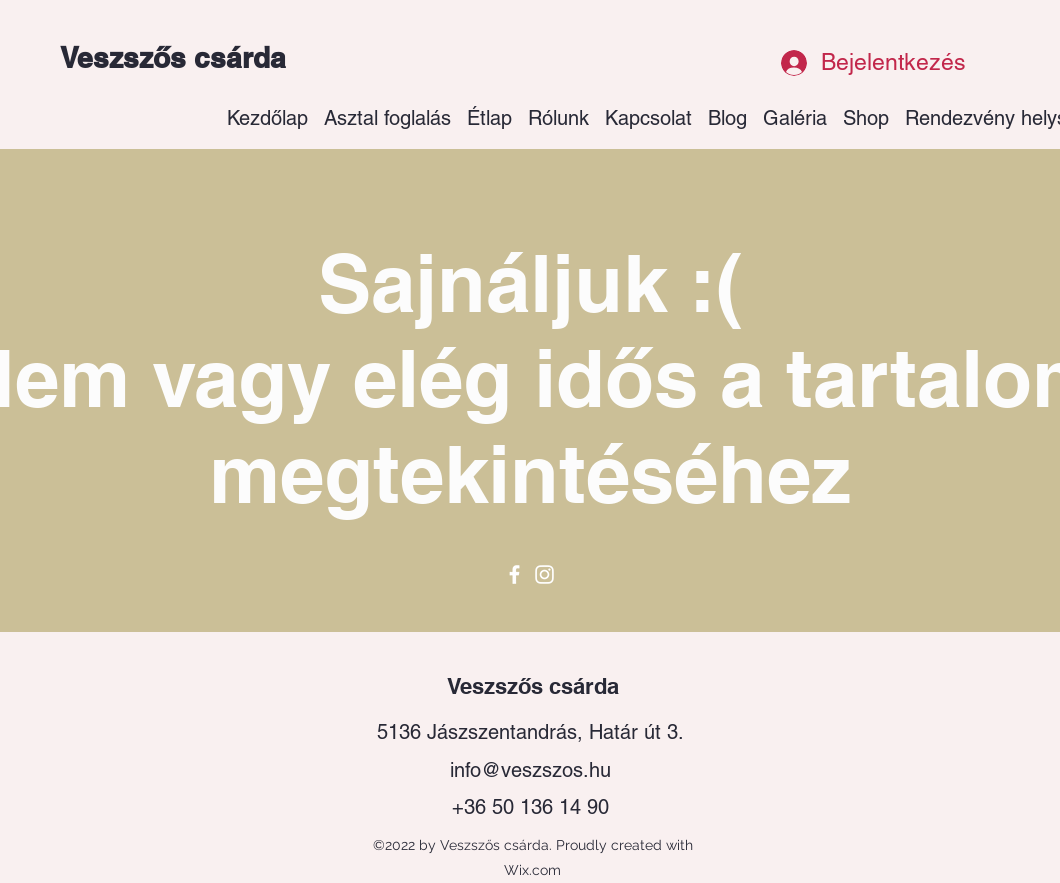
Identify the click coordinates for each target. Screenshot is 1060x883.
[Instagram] (544, 574)
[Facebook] (514, 574)
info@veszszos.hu (530, 770)
